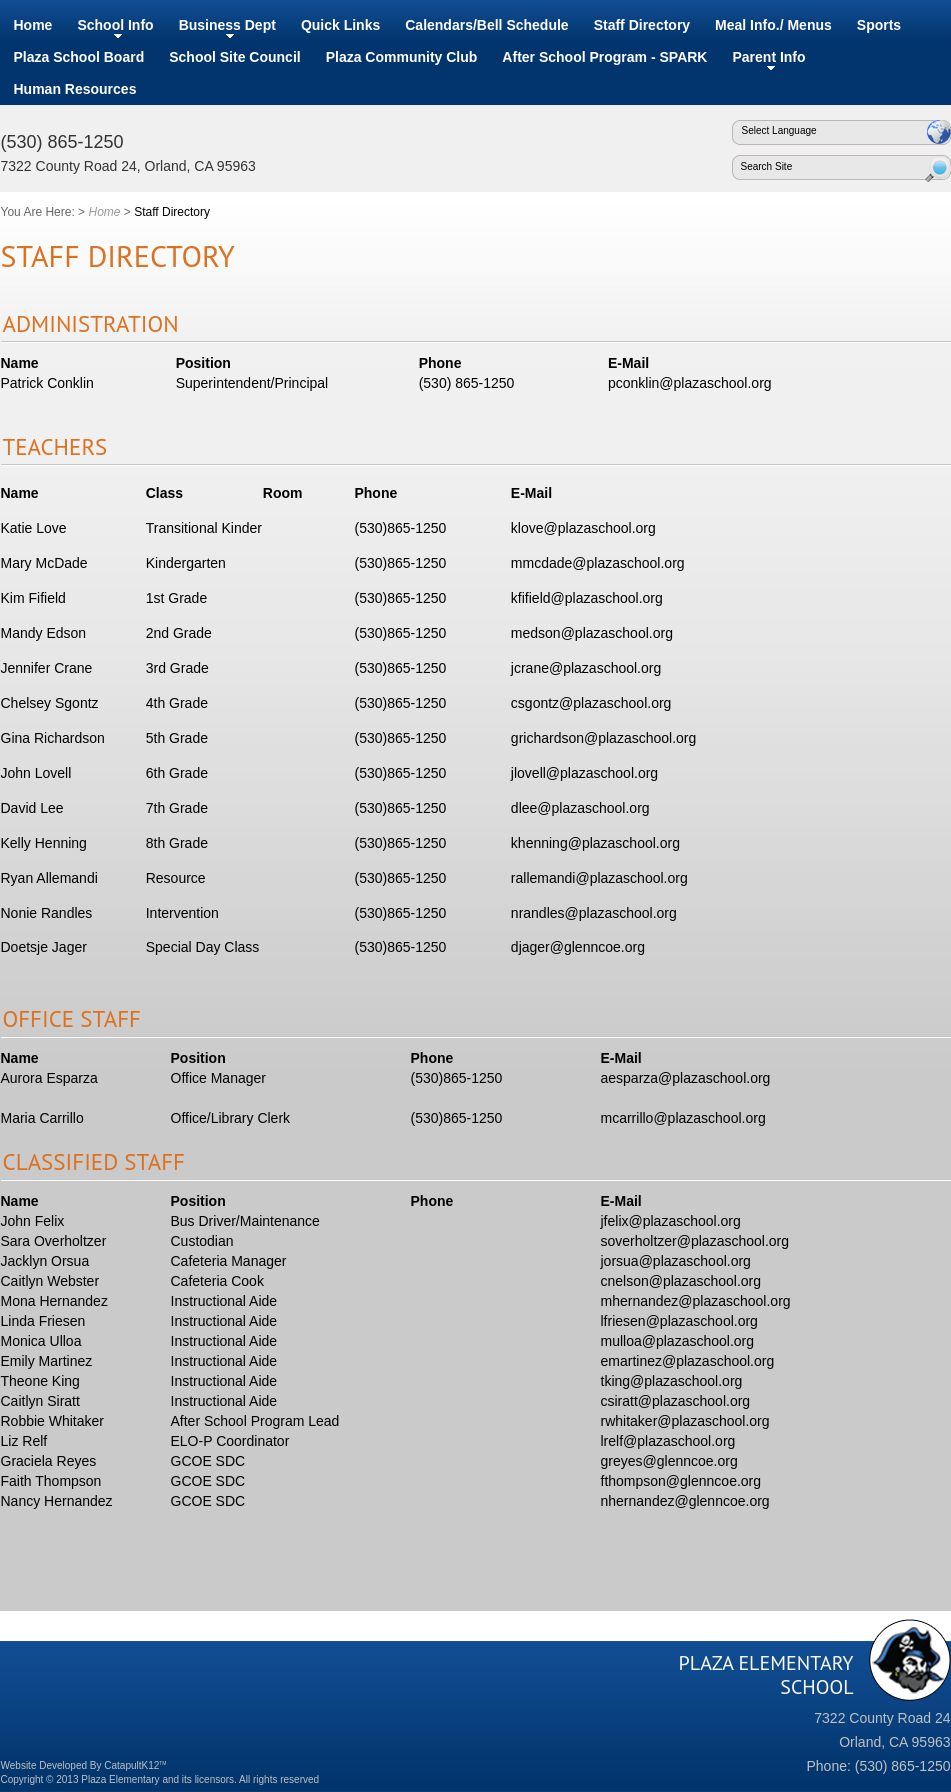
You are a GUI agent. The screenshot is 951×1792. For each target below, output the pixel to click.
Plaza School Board (79, 57)
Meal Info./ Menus (773, 25)
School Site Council (234, 57)
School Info (115, 25)
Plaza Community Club (402, 57)
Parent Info (768, 57)
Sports (879, 25)
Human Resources (75, 89)
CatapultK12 (135, 1765)
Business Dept (227, 25)
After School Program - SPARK (604, 57)
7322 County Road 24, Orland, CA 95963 (128, 166)
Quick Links (340, 25)
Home (33, 25)
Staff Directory (642, 25)
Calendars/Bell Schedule (486, 25)
